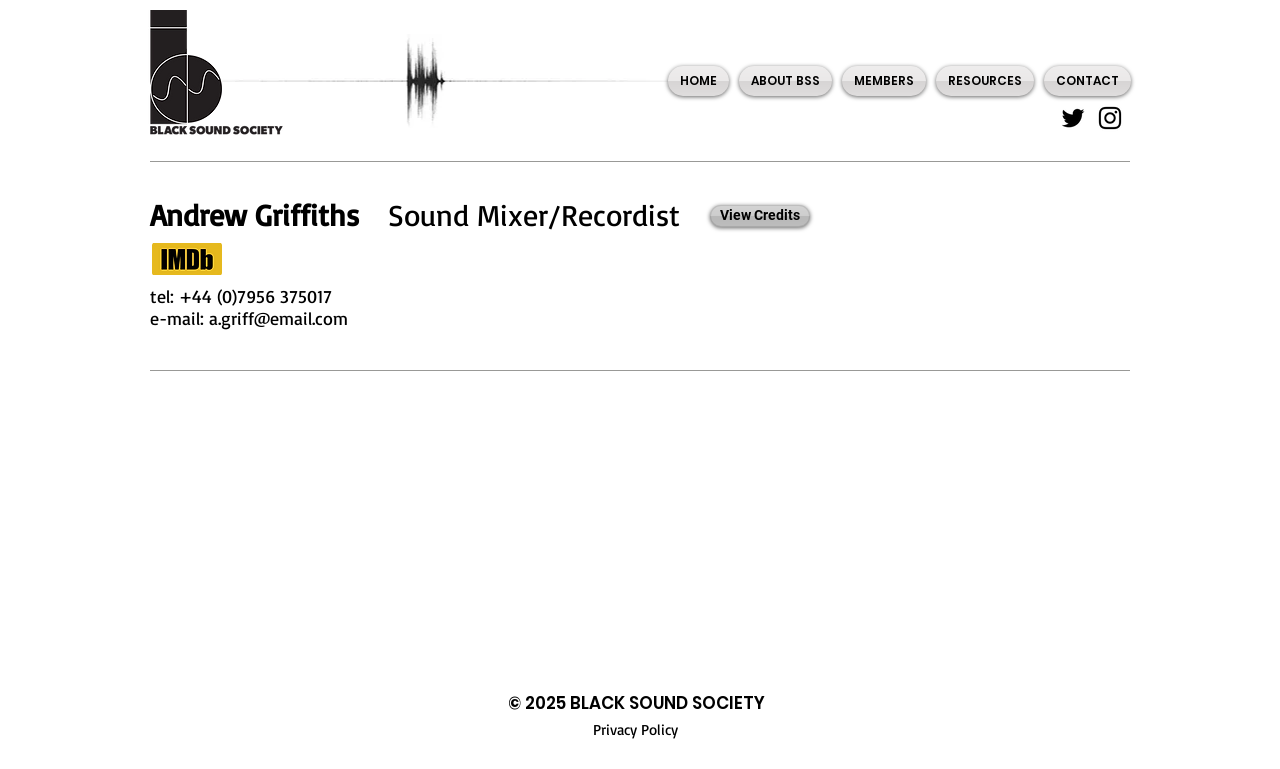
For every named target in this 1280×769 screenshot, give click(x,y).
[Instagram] (1110, 118)
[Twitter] (1073, 118)
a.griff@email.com (278, 318)
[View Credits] (760, 216)
